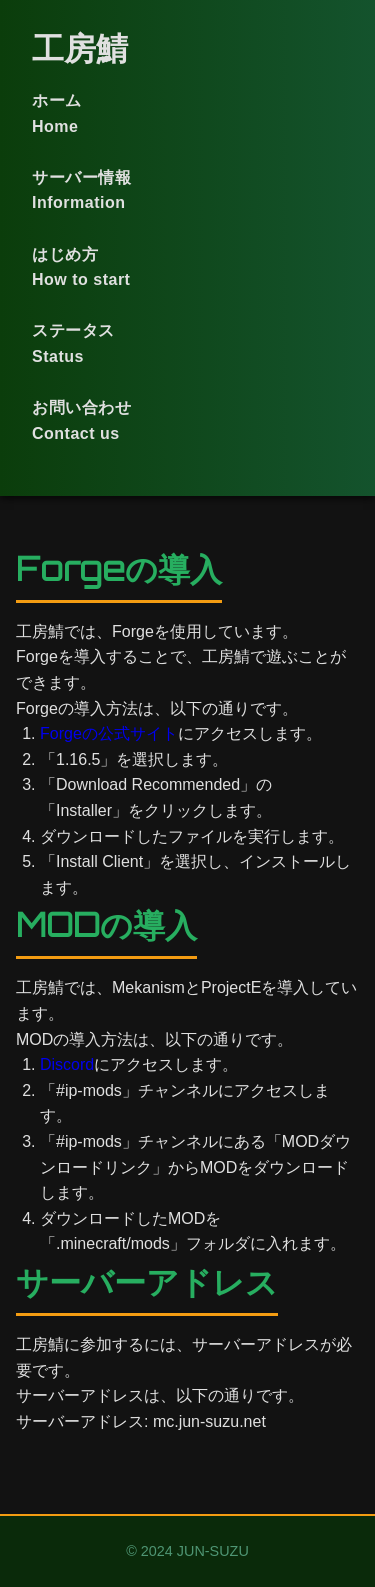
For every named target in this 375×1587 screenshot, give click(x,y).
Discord (67, 1064)
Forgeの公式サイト (109, 733)
